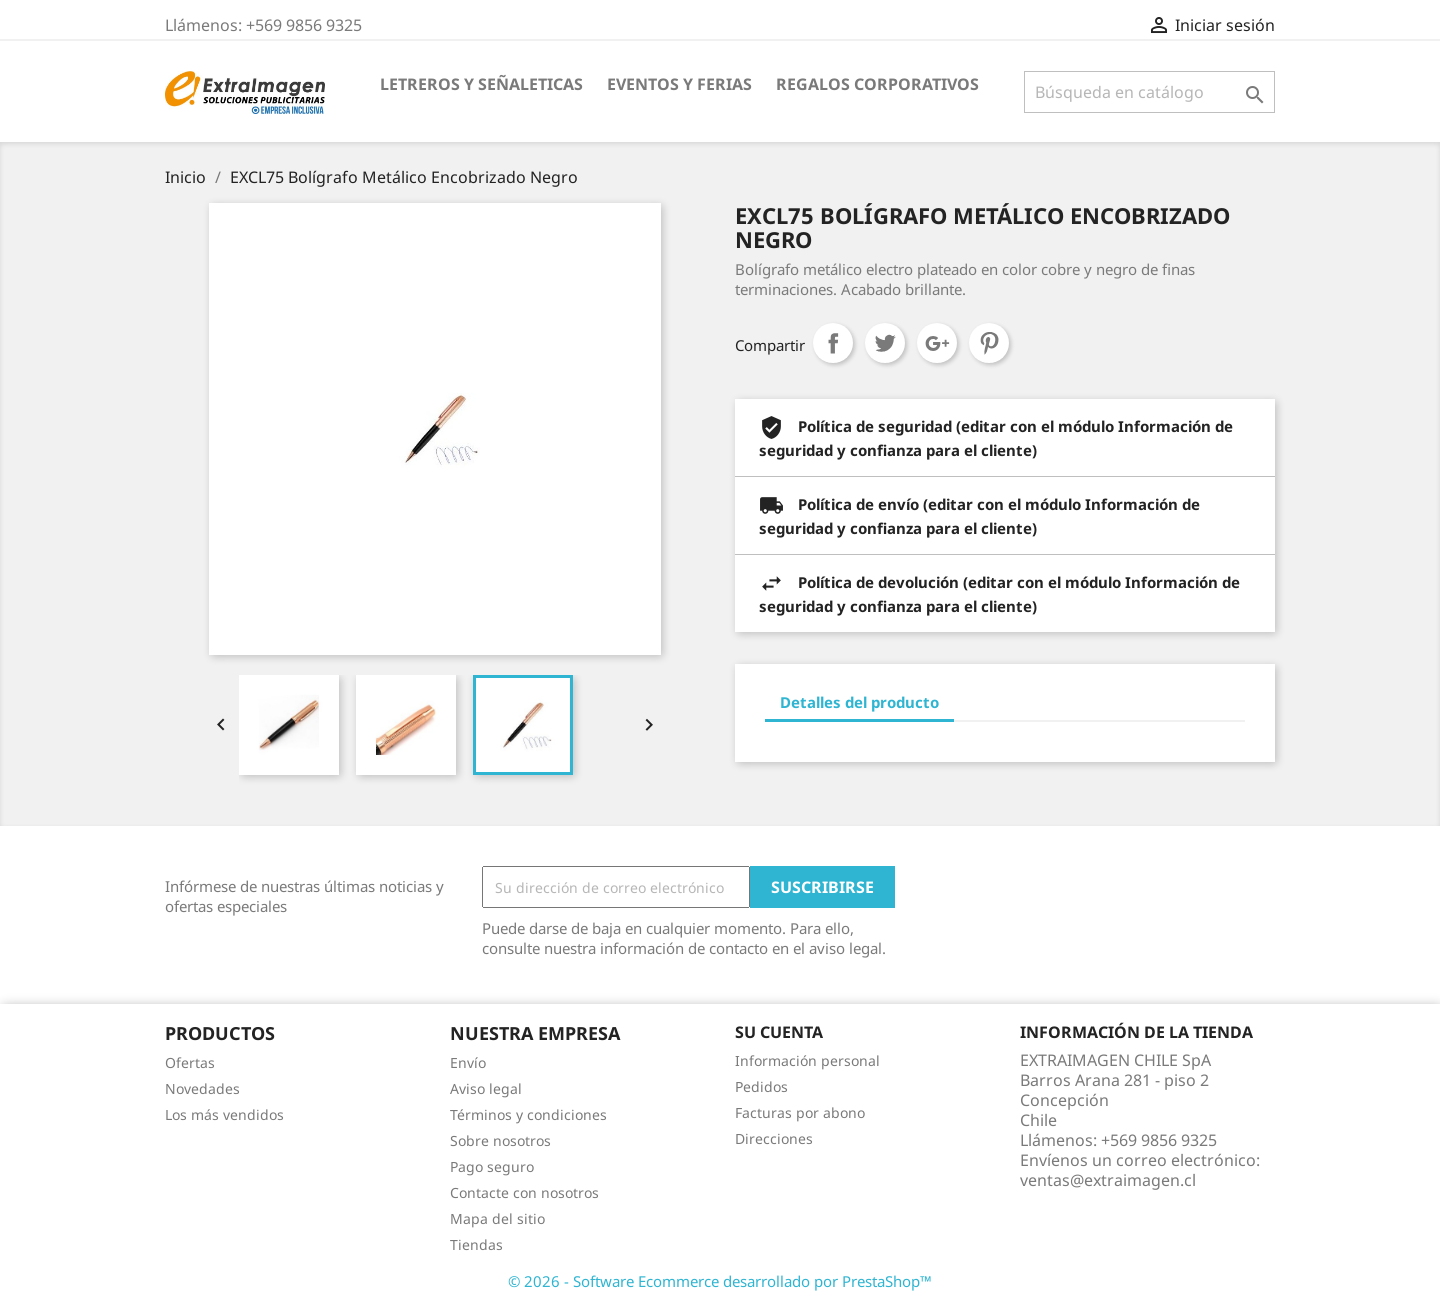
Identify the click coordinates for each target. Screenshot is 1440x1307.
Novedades (202, 1088)
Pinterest (989, 343)
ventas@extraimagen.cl (1108, 1180)
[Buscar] (1149, 92)
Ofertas (190, 1062)
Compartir (833, 343)
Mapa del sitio (497, 1218)
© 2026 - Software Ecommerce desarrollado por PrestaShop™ (720, 1281)
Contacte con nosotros (524, 1192)
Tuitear (885, 343)
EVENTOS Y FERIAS (679, 84)
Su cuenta (779, 1032)
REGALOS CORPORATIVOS (877, 84)
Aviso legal (486, 1088)
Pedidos (761, 1086)
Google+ (937, 343)
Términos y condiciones (528, 1114)
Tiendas (476, 1244)
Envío (468, 1062)
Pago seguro (492, 1166)
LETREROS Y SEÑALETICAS (481, 84)
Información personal (807, 1060)
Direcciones (774, 1138)
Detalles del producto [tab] (859, 702)
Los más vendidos (224, 1114)
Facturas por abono (800, 1112)
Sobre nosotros (500, 1140)
